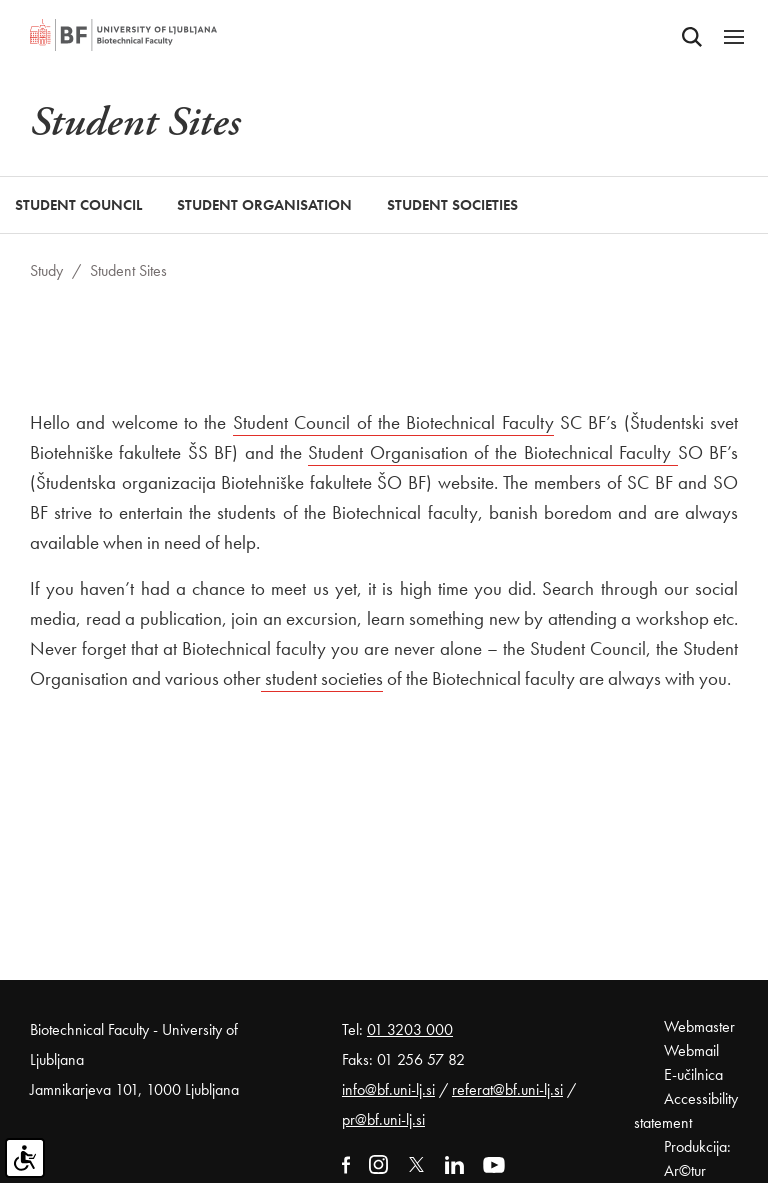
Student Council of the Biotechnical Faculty (393, 422)
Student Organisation (264, 205)
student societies (322, 678)
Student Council (78, 205)
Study (46, 270)
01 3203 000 (410, 1029)
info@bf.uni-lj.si (388, 1089)
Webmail (691, 1050)
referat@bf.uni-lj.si (507, 1089)
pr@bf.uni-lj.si (383, 1119)
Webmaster (699, 1026)
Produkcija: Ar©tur (697, 1158)
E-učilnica (693, 1074)
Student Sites (128, 270)
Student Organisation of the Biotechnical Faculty (492, 452)
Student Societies (452, 205)
